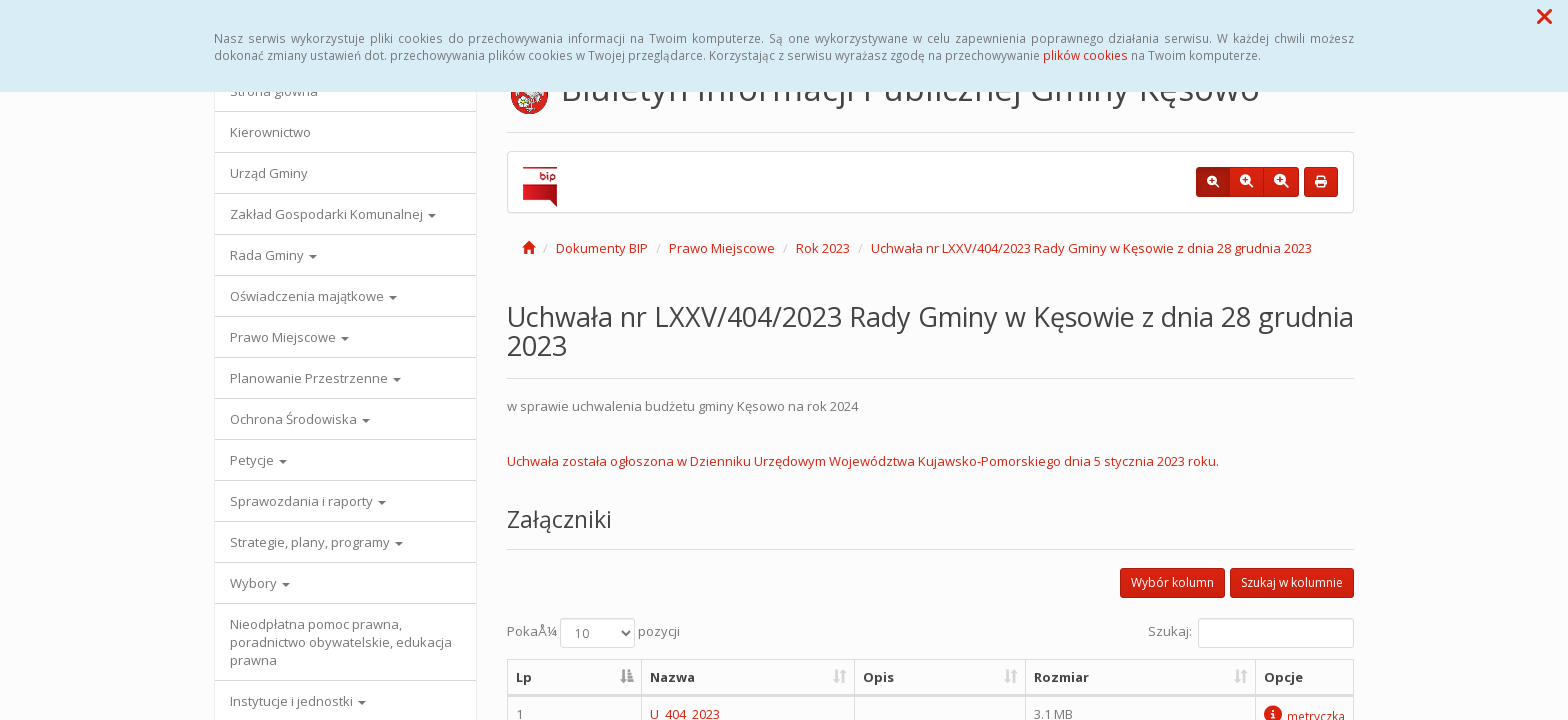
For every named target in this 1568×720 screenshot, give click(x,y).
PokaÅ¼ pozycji (593, 633)
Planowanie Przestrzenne (315, 378)
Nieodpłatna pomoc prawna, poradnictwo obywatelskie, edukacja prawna (341, 642)
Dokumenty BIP (602, 248)
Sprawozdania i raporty (308, 501)
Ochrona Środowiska (300, 419)
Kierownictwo (270, 132)
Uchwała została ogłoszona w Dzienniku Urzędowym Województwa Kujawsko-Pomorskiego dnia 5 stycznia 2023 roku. (863, 461)
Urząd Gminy (269, 173)
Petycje (258, 460)
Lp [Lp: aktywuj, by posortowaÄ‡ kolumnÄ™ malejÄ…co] (524, 677)
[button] (1544, 16)
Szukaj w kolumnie (1292, 582)
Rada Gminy (273, 255)
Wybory (260, 583)
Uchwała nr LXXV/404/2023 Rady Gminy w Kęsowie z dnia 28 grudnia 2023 (1091, 248)
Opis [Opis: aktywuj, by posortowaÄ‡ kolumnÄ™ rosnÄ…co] (878, 677)
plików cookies (1085, 55)
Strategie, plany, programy (316, 542)
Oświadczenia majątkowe (313, 296)
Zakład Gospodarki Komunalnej (333, 214)
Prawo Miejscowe (289, 337)
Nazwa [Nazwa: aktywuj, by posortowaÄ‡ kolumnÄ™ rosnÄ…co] (672, 677)
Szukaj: (1251, 633)
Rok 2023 (823, 248)
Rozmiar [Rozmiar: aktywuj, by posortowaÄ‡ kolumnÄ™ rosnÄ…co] (1061, 677)
